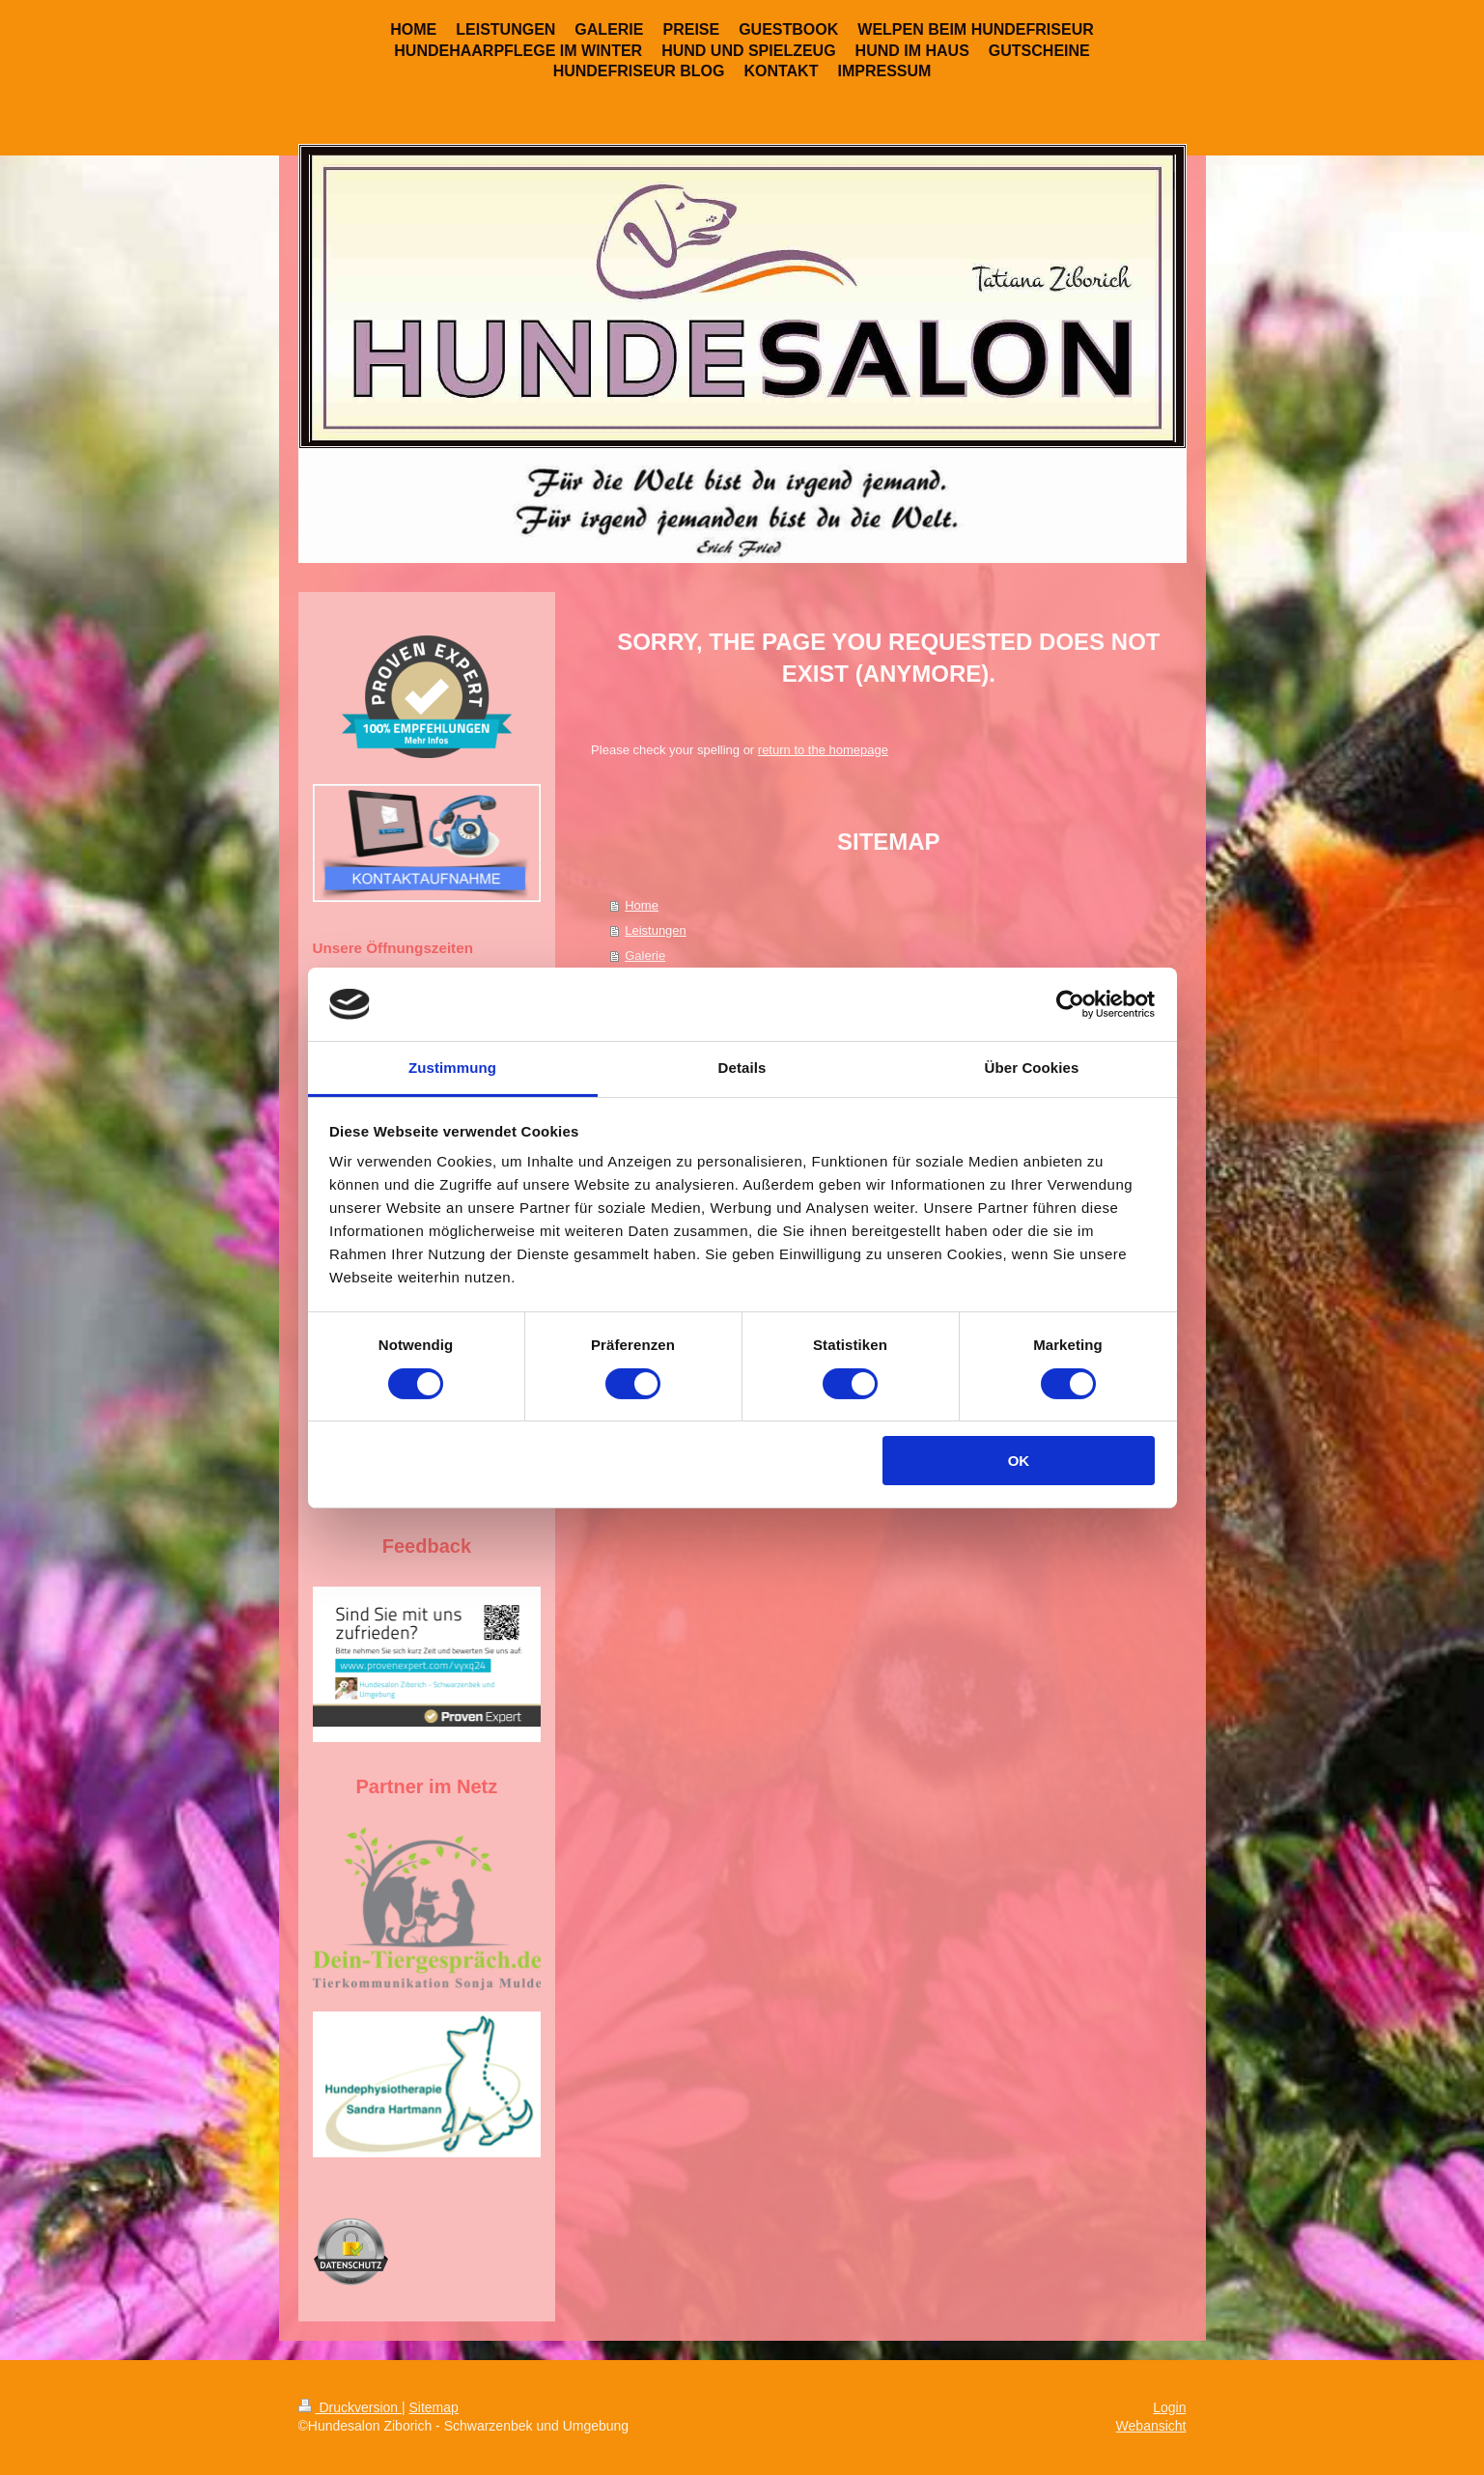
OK (1019, 1460)
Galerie (645, 955)
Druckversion (350, 2407)
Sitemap (434, 2407)
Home (641, 905)
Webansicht (1151, 2425)
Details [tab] (742, 1067)
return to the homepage (823, 750)
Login (1169, 2407)
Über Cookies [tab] (1032, 1067)
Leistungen (655, 930)
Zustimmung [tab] (452, 1067)
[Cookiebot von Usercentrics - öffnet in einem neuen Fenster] (1070, 1004)
